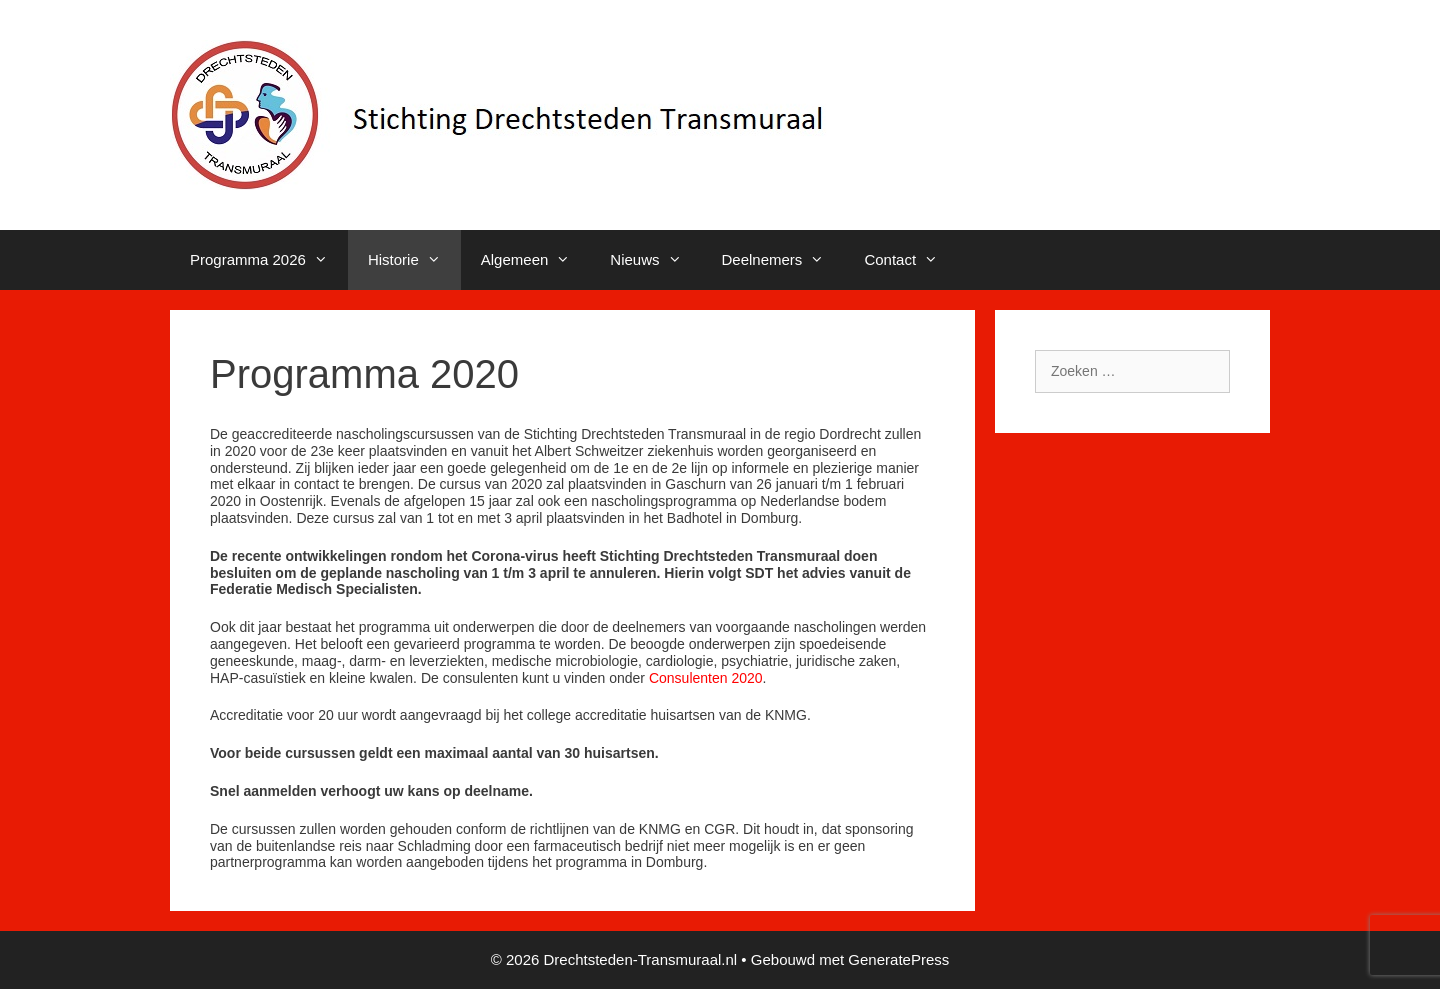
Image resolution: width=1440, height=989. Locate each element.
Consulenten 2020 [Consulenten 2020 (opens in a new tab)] (706, 678)
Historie (414, 260)
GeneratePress (898, 959)
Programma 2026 (269, 260)
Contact (911, 260)
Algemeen (536, 260)
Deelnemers (783, 260)
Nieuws (655, 260)
